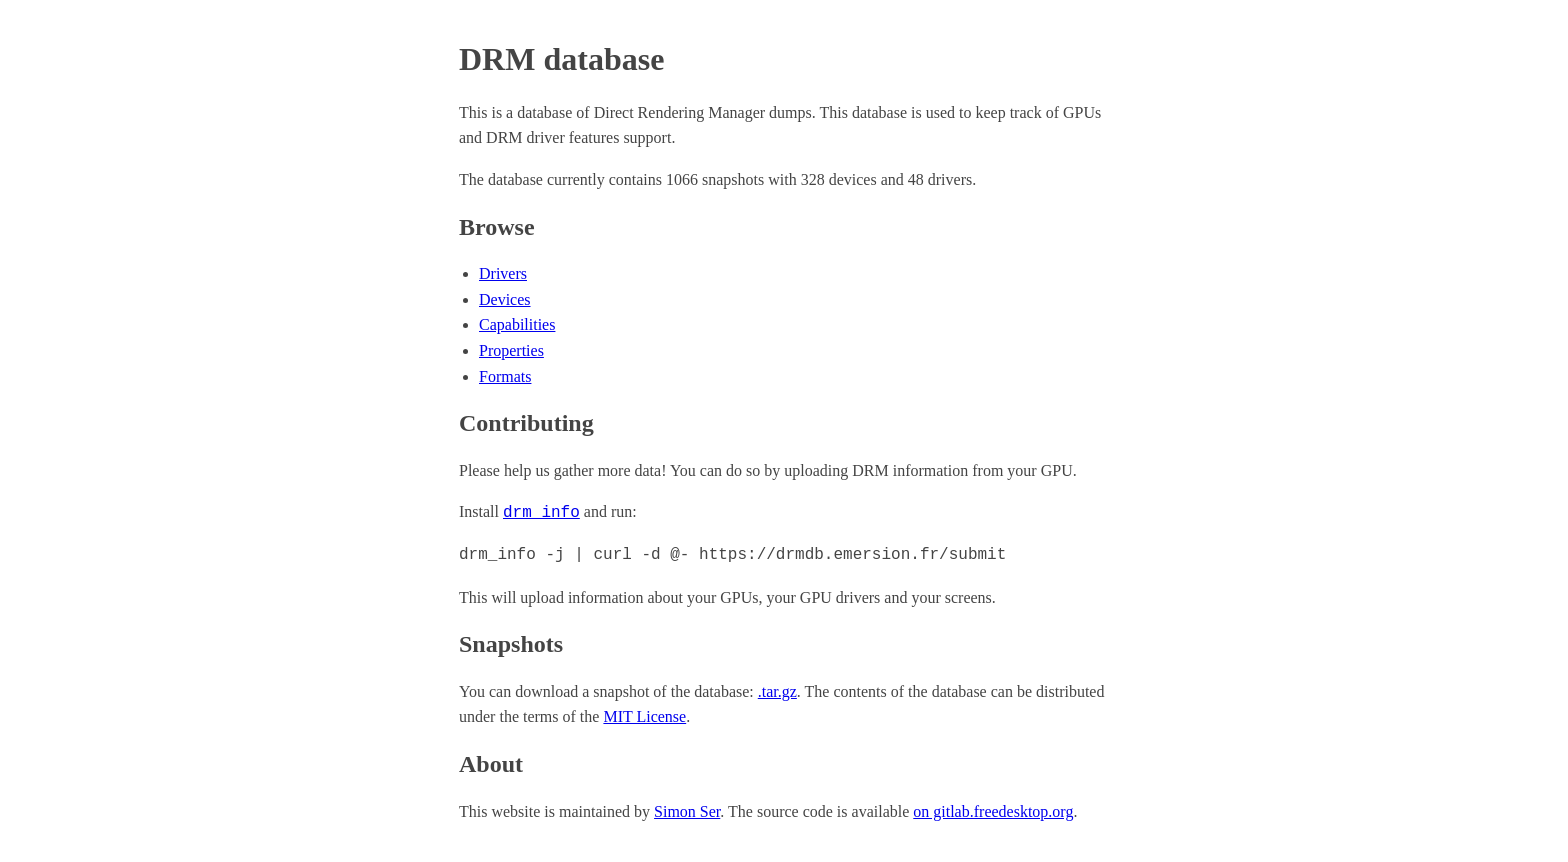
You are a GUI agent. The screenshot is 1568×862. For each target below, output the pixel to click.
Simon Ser (687, 809)
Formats (505, 376)
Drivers (503, 273)
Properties (511, 350)
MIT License (644, 714)
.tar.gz (777, 689)
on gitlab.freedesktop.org (993, 809)
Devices (505, 299)
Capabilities (517, 324)
